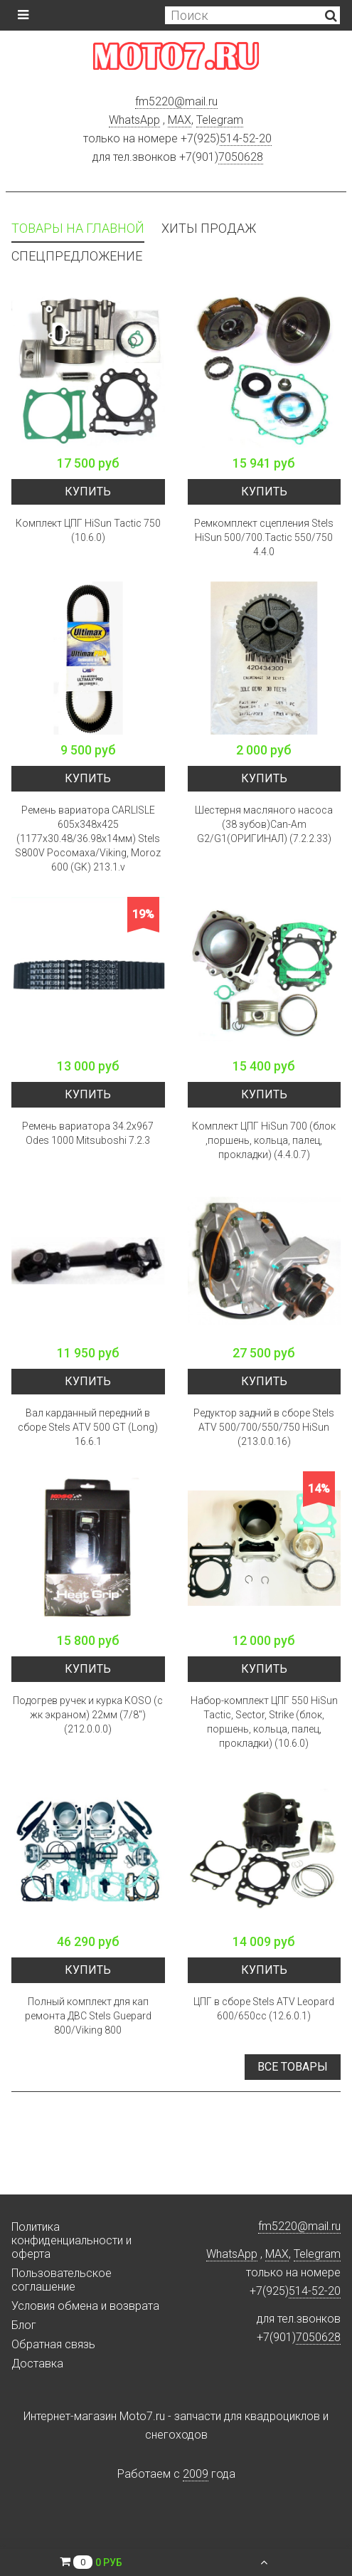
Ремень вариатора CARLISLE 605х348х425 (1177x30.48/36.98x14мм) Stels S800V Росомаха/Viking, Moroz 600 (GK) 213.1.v (88, 838)
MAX (179, 120)
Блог (23, 2325)
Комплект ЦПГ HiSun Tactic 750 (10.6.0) (88, 530)
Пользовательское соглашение (61, 2279)
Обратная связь (53, 2344)
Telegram (219, 120)
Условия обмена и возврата (85, 2306)
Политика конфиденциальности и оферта (71, 2240)
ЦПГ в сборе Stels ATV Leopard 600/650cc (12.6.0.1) (263, 2009)
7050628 (240, 157)
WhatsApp (134, 120)
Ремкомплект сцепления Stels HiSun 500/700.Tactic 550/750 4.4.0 (264, 537)
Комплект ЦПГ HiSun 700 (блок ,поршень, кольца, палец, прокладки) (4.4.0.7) (264, 1140)
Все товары (292, 2066)
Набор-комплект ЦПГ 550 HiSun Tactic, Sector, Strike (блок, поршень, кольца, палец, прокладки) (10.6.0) (264, 1722)
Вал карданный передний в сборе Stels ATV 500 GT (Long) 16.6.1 (88, 1427)
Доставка (37, 2363)
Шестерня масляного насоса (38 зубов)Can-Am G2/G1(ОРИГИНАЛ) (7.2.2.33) (264, 824)
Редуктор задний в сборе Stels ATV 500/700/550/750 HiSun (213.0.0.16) (263, 1427)
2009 (195, 2474)
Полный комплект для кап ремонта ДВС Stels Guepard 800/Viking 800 (88, 2016)
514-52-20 (246, 138)
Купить (88, 491)
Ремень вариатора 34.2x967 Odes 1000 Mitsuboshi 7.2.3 (88, 1133)
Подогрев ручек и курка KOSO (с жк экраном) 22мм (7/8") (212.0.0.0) (88, 1715)
